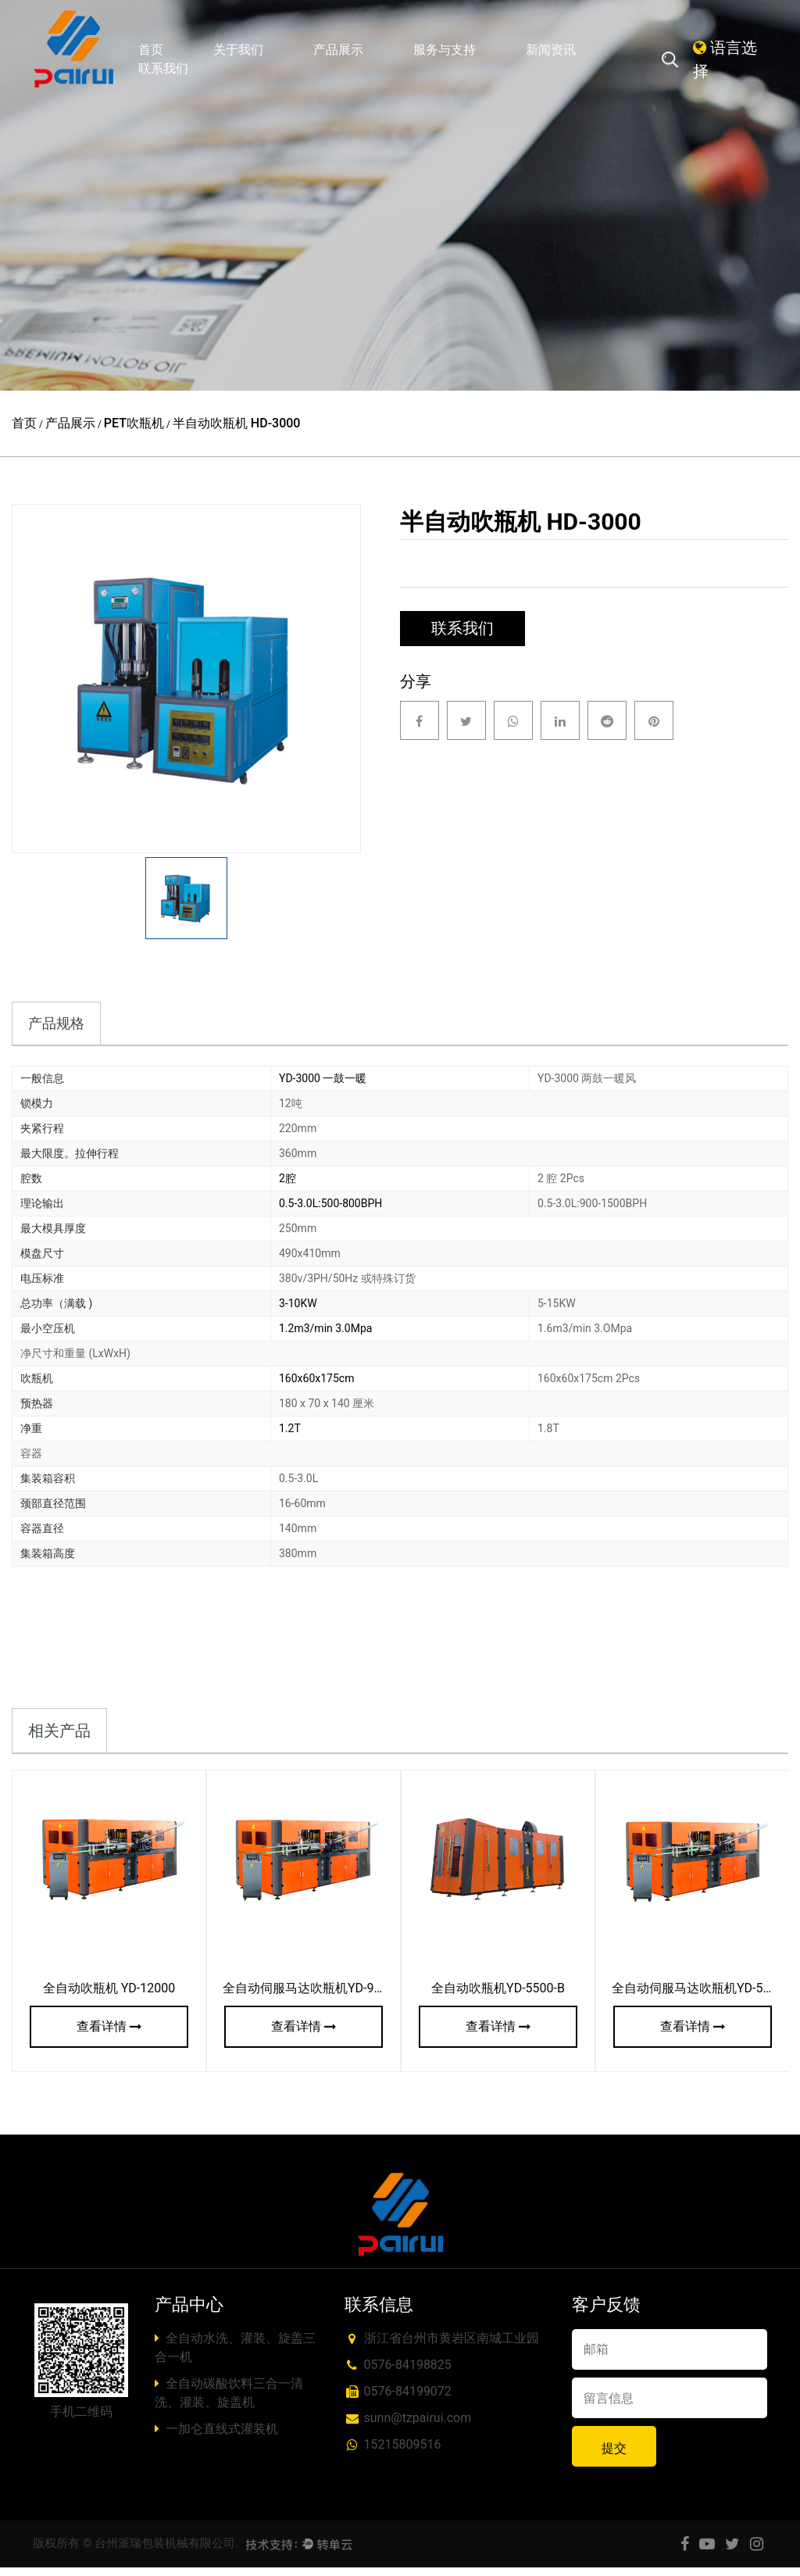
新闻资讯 (551, 49)
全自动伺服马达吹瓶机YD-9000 (309, 1996)
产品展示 (338, 49)
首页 (150, 49)
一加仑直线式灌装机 (217, 2437)
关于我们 (238, 49)
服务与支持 (444, 49)
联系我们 (163, 68)
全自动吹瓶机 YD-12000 (109, 1996)
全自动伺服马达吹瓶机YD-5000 (698, 1996)
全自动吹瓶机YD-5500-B (498, 1996)
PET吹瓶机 (134, 423)
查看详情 (109, 2035)
